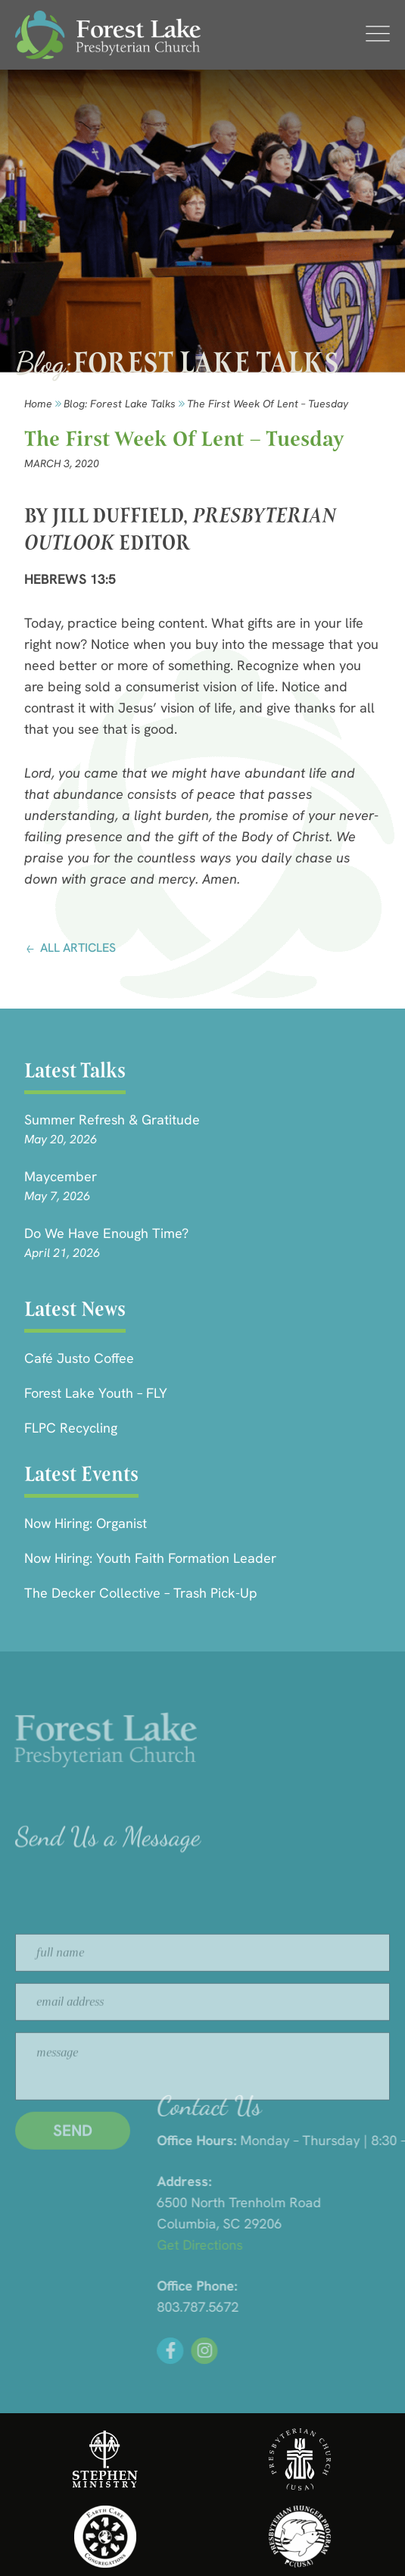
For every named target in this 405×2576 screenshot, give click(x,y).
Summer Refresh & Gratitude (112, 1119)
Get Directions (299, 2244)
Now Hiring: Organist (85, 1523)
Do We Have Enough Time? (106, 1233)
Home (38, 403)
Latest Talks (75, 1070)
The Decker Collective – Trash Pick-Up (140, 1592)
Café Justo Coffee (79, 1358)
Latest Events (81, 1474)
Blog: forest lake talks (120, 403)
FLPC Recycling (70, 1427)
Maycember (60, 1176)
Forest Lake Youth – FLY (95, 1393)
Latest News (75, 1309)
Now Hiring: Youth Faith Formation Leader (150, 1558)
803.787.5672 (297, 2307)
